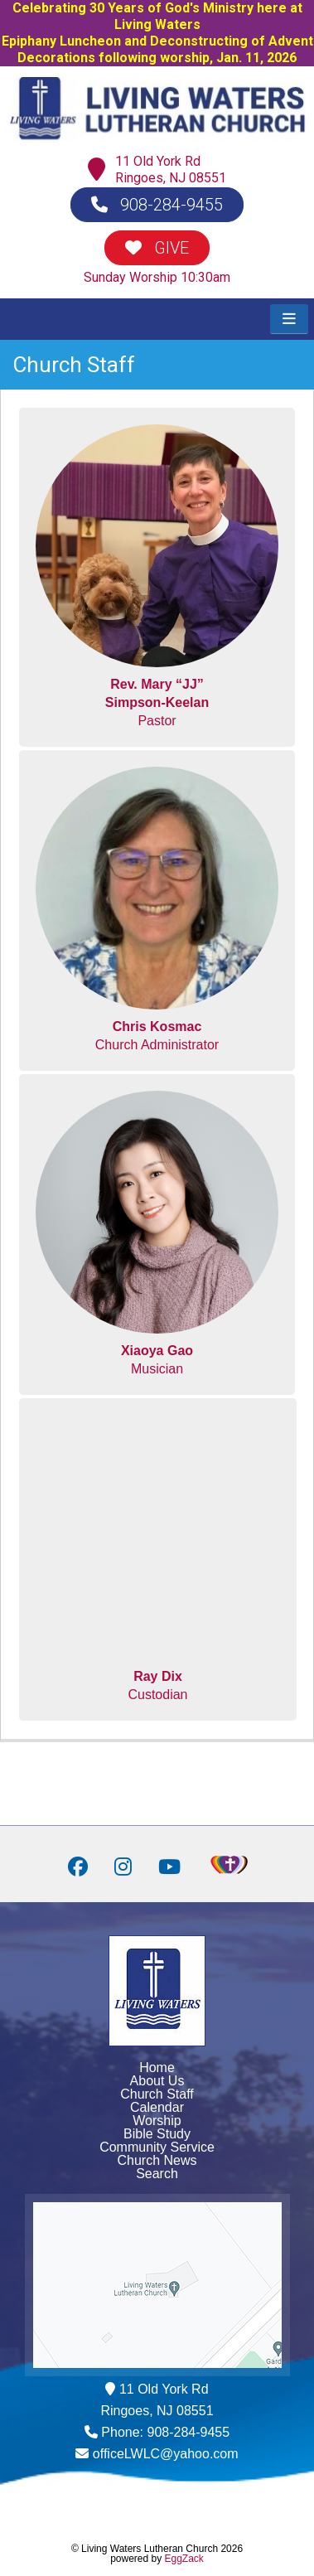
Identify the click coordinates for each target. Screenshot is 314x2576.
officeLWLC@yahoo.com (166, 2454)
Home (157, 2067)
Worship (157, 2121)
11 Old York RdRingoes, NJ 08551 (170, 169)
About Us (157, 2081)
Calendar (157, 2107)
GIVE (157, 248)
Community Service (157, 2147)
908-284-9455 (157, 205)
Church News (156, 2160)
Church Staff (157, 2094)
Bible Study (157, 2134)
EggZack (184, 2558)
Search (157, 2174)
